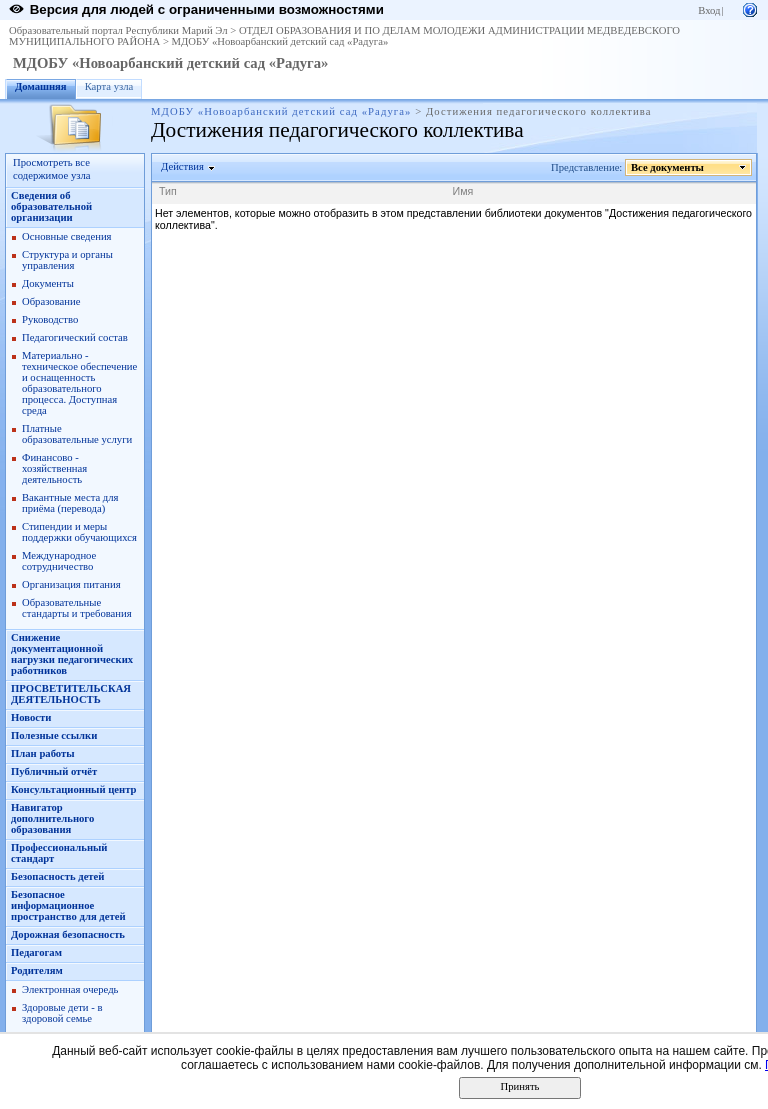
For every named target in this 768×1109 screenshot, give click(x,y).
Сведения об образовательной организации (51, 206)
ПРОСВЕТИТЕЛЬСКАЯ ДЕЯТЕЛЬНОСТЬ (71, 694)
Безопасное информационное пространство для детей (68, 905)
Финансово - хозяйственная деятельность (54, 468)
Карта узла (109, 86)
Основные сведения (67, 236)
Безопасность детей (57, 876)
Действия (183, 166)
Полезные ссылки (54, 735)
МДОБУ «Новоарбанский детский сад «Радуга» (280, 41)
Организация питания (71, 584)
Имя (463, 191)
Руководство (50, 319)
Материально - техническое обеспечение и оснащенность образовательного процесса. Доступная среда (79, 383)
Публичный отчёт (54, 771)
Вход (709, 10)
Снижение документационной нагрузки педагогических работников (72, 654)
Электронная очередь (70, 989)
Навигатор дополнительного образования (52, 818)
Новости (31, 717)
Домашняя (41, 86)
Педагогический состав (75, 337)
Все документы (668, 167)
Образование (51, 301)
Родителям (37, 970)
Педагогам (36, 952)
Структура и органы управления (67, 260)
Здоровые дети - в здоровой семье (62, 1013)
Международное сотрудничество (59, 561)
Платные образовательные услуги (77, 434)
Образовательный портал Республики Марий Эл (118, 30)
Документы (48, 283)
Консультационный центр (74, 789)
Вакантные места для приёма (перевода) (70, 503)
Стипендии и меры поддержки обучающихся (79, 532)
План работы (43, 753)
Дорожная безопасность (68, 934)
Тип (168, 191)
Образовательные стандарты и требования (77, 608)
